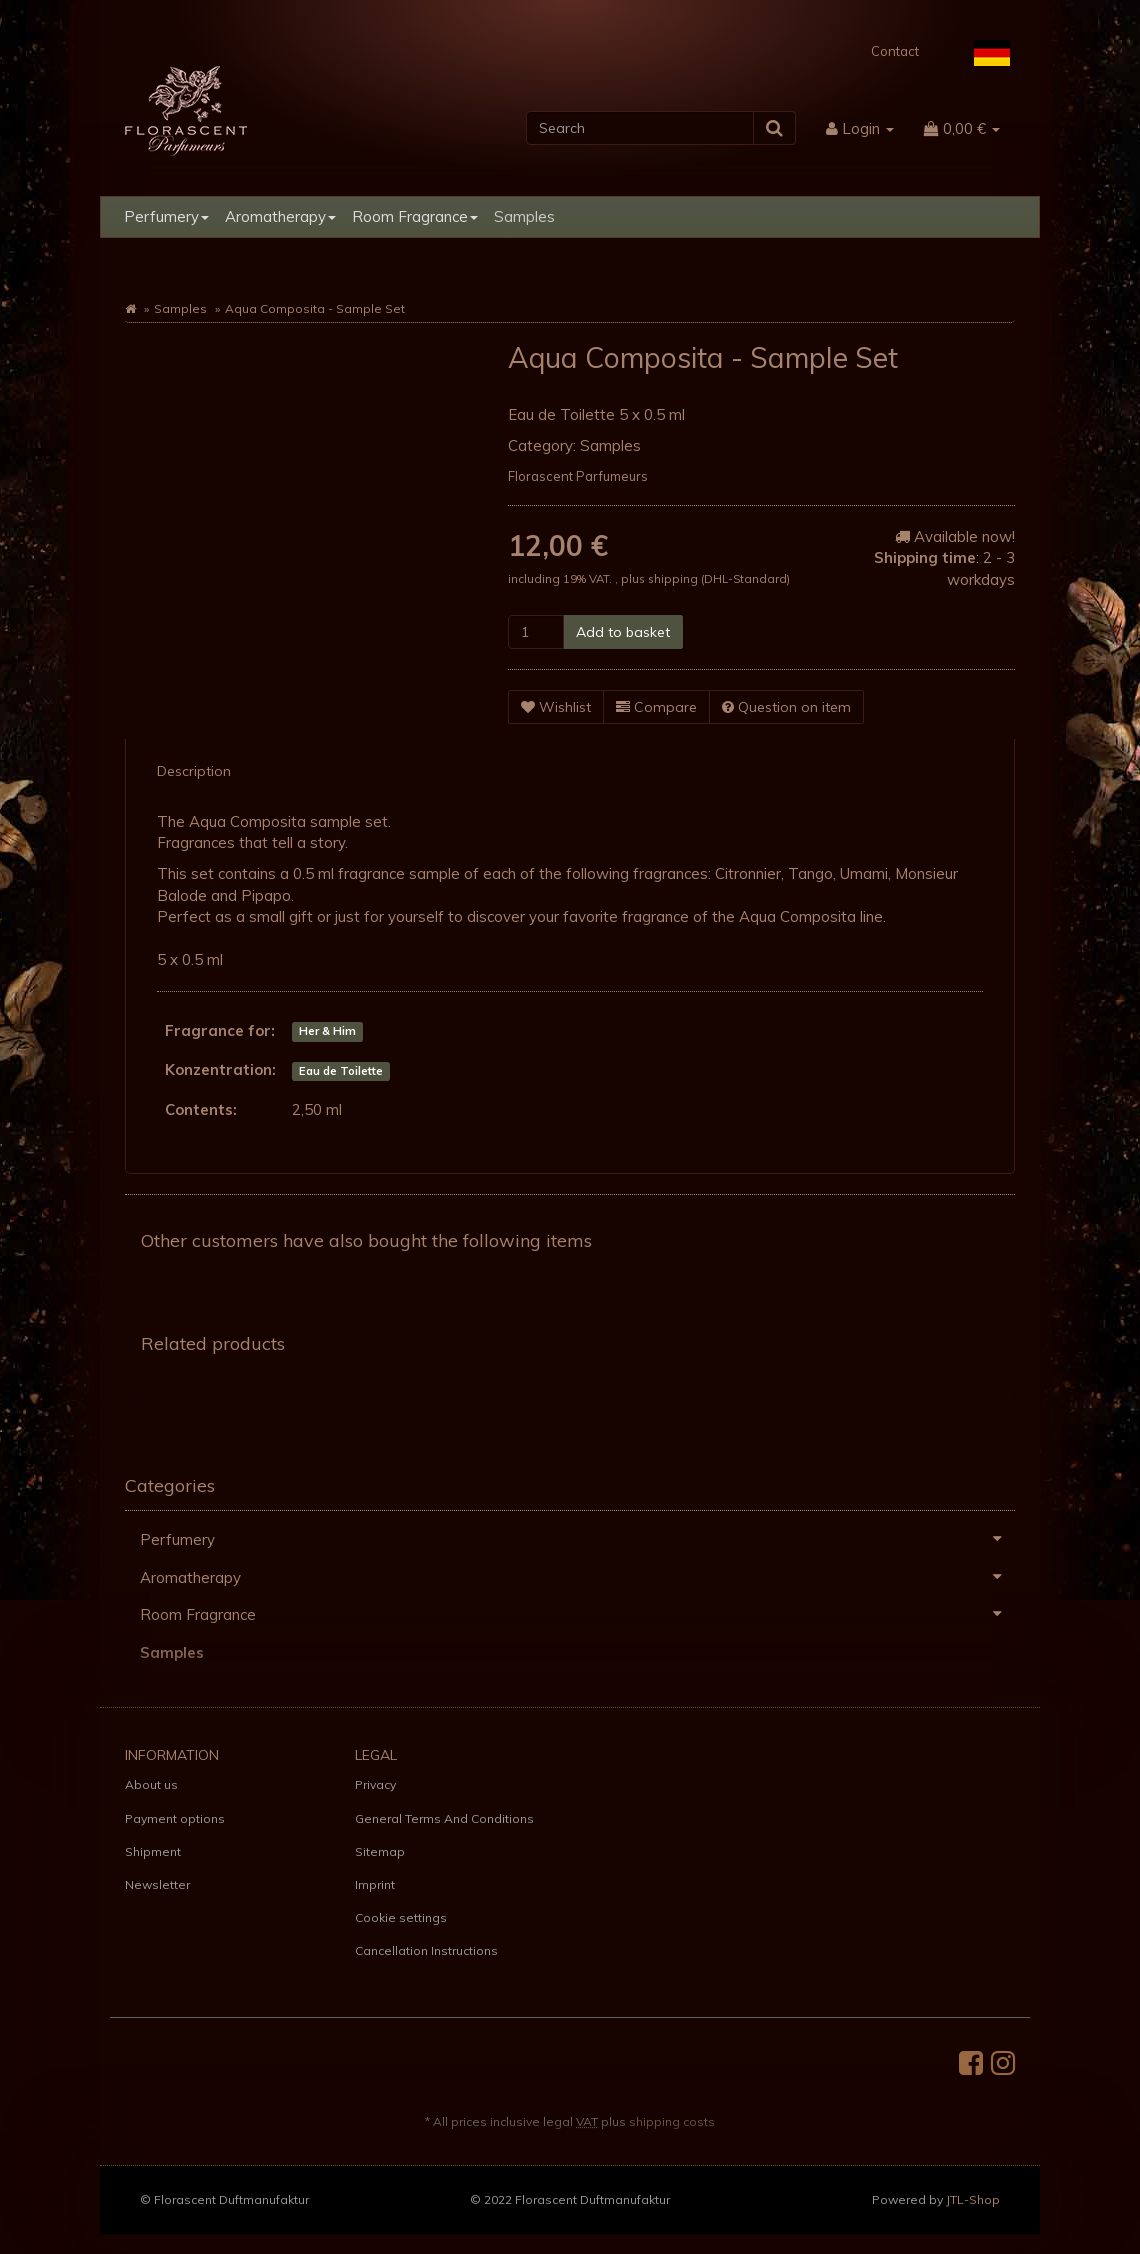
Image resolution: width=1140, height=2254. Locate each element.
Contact (895, 51)
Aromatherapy (280, 216)
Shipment (153, 1851)
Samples (524, 216)
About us (151, 1784)
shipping (674, 578)
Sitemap (380, 1851)
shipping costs (672, 2121)
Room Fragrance (415, 216)
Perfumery (166, 216)
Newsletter (157, 1884)
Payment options (175, 1818)
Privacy (375, 1784)
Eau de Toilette (341, 1071)
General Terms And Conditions (444, 1818)
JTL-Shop (973, 2199)
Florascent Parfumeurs (578, 476)
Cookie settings (401, 1917)
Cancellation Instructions (426, 1950)
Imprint (375, 1884)
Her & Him (327, 1032)
